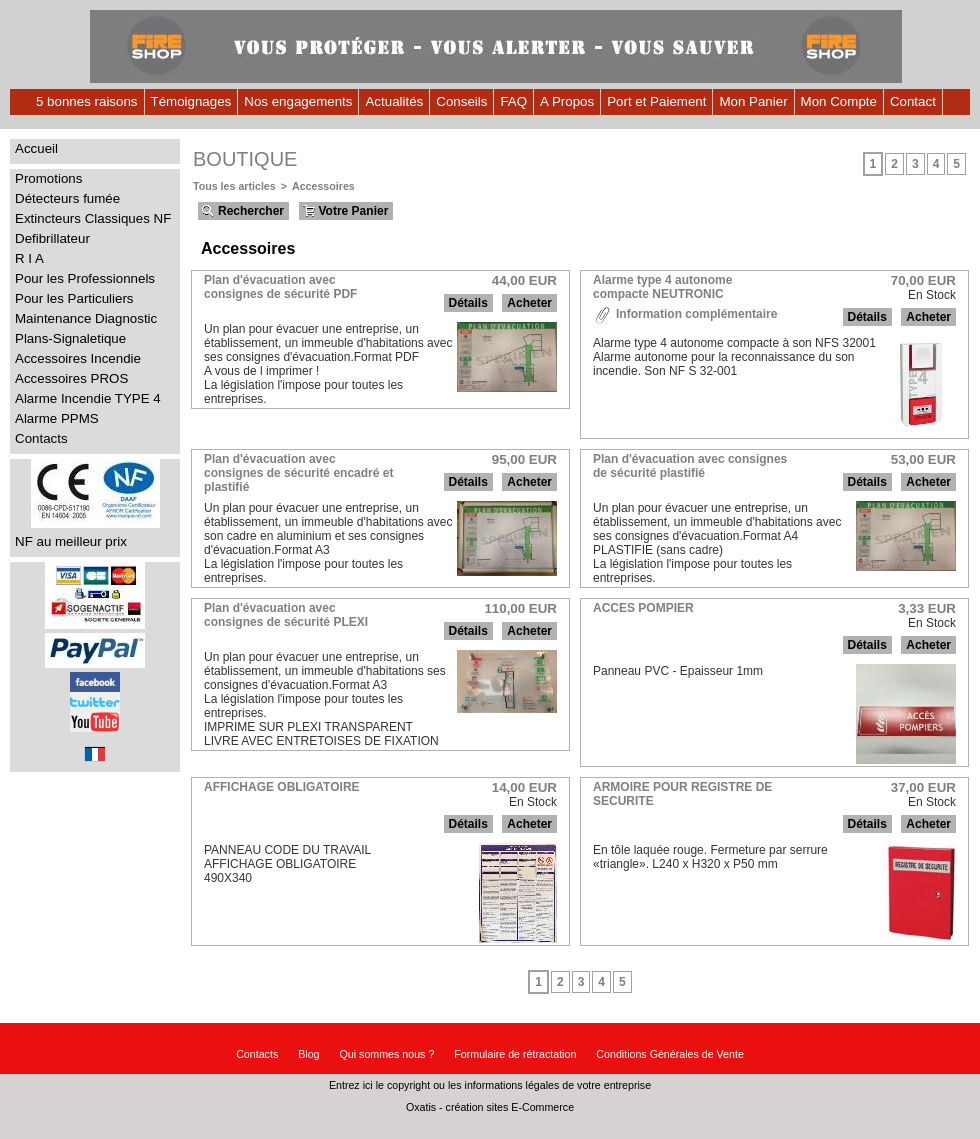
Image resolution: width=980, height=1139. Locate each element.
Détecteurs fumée (67, 198)
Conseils (461, 101)
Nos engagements (298, 101)
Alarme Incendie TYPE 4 (88, 398)
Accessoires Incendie (78, 358)
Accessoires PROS (71, 378)
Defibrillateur (52, 238)
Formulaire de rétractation (515, 1054)
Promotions (48, 178)
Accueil (36, 148)
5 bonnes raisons (87, 101)
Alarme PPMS (57, 418)
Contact (913, 101)
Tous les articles (234, 186)
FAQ (513, 101)
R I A (29, 258)
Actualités (394, 101)
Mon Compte (839, 101)
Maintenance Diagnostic (86, 318)
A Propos (567, 101)
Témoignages (191, 101)
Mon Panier (753, 101)
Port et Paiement (656, 101)
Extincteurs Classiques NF (93, 218)
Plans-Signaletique (70, 338)
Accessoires (323, 186)
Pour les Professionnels (85, 278)
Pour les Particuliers (74, 298)
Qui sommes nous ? (387, 1054)
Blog (308, 1054)
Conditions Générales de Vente (670, 1054)
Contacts (41, 438)
